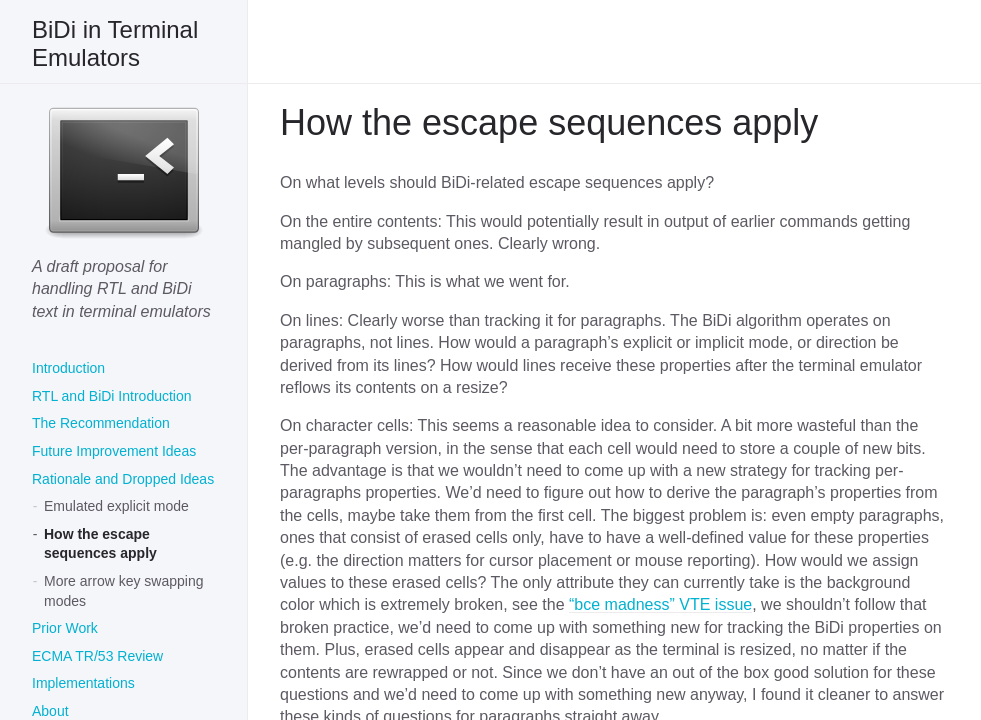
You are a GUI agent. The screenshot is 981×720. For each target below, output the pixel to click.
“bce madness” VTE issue (660, 604)
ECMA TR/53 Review (97, 656)
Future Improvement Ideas (114, 451)
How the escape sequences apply (100, 544)
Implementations (83, 683)
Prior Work (65, 628)
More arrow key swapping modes (124, 591)
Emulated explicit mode (116, 506)
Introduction (68, 368)
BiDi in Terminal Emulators (115, 43)
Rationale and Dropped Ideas (123, 479)
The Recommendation (101, 423)
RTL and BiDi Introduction (112, 396)
